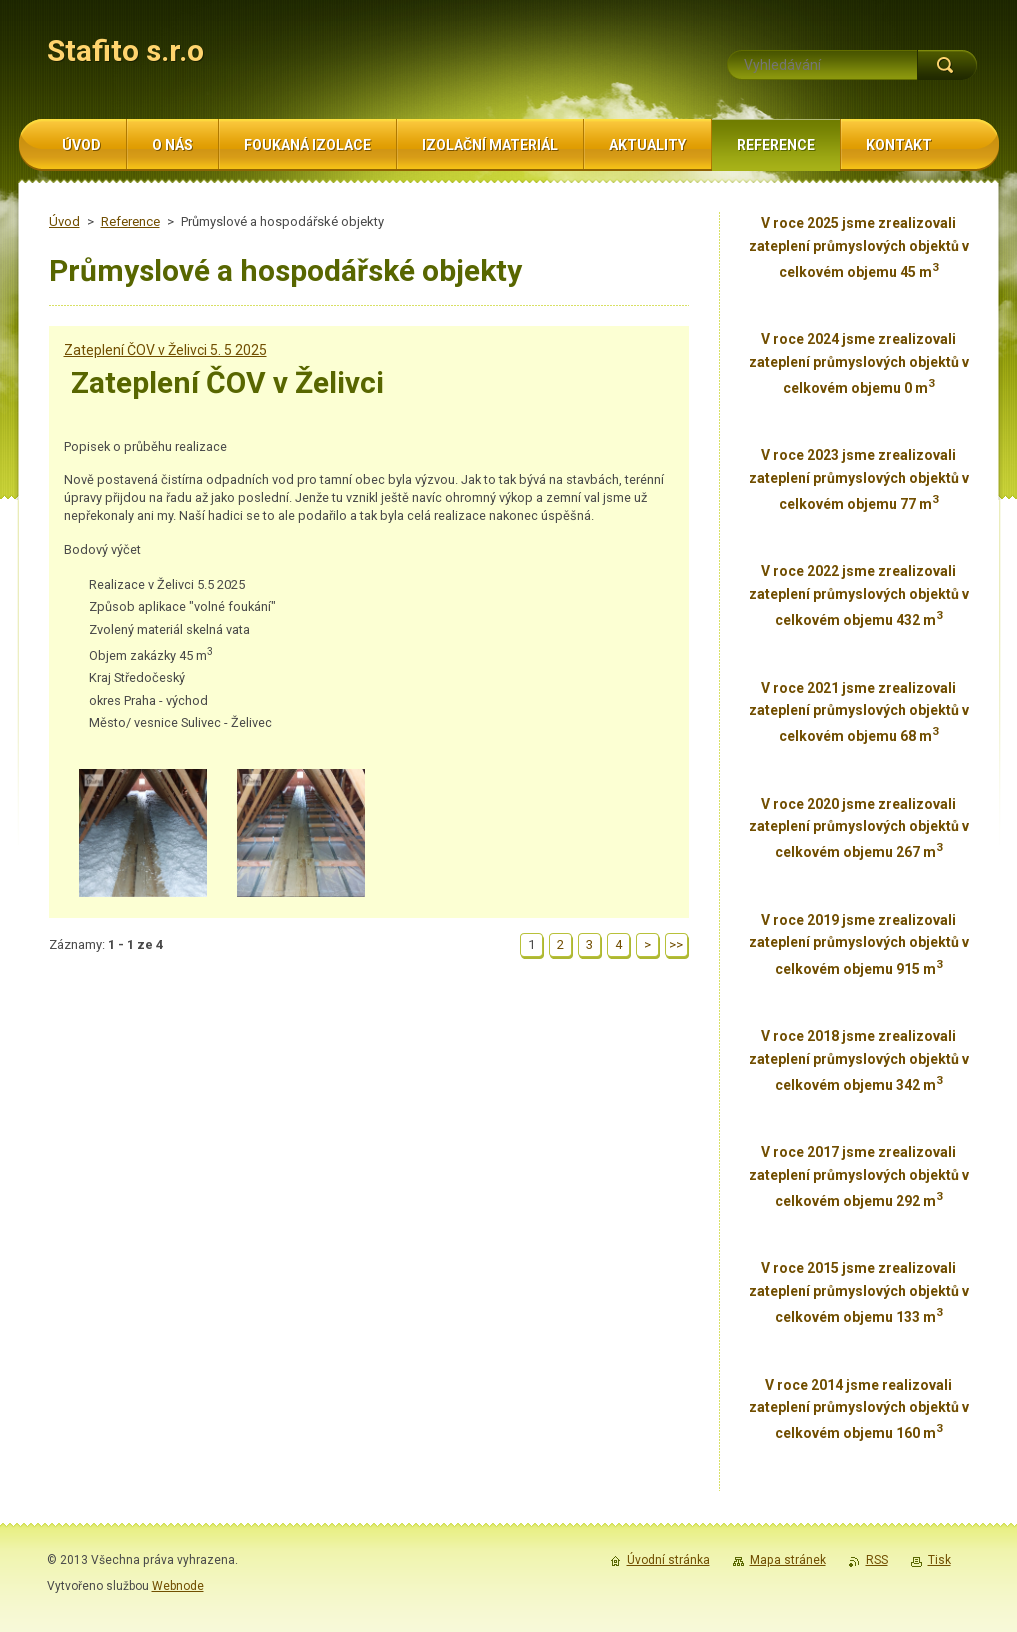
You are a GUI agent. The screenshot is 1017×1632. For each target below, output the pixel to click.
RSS (877, 1560)
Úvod (64, 221)
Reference (130, 221)
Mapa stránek (788, 1560)
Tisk (939, 1560)
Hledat (947, 65)
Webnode (178, 1586)
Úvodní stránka (668, 1560)
